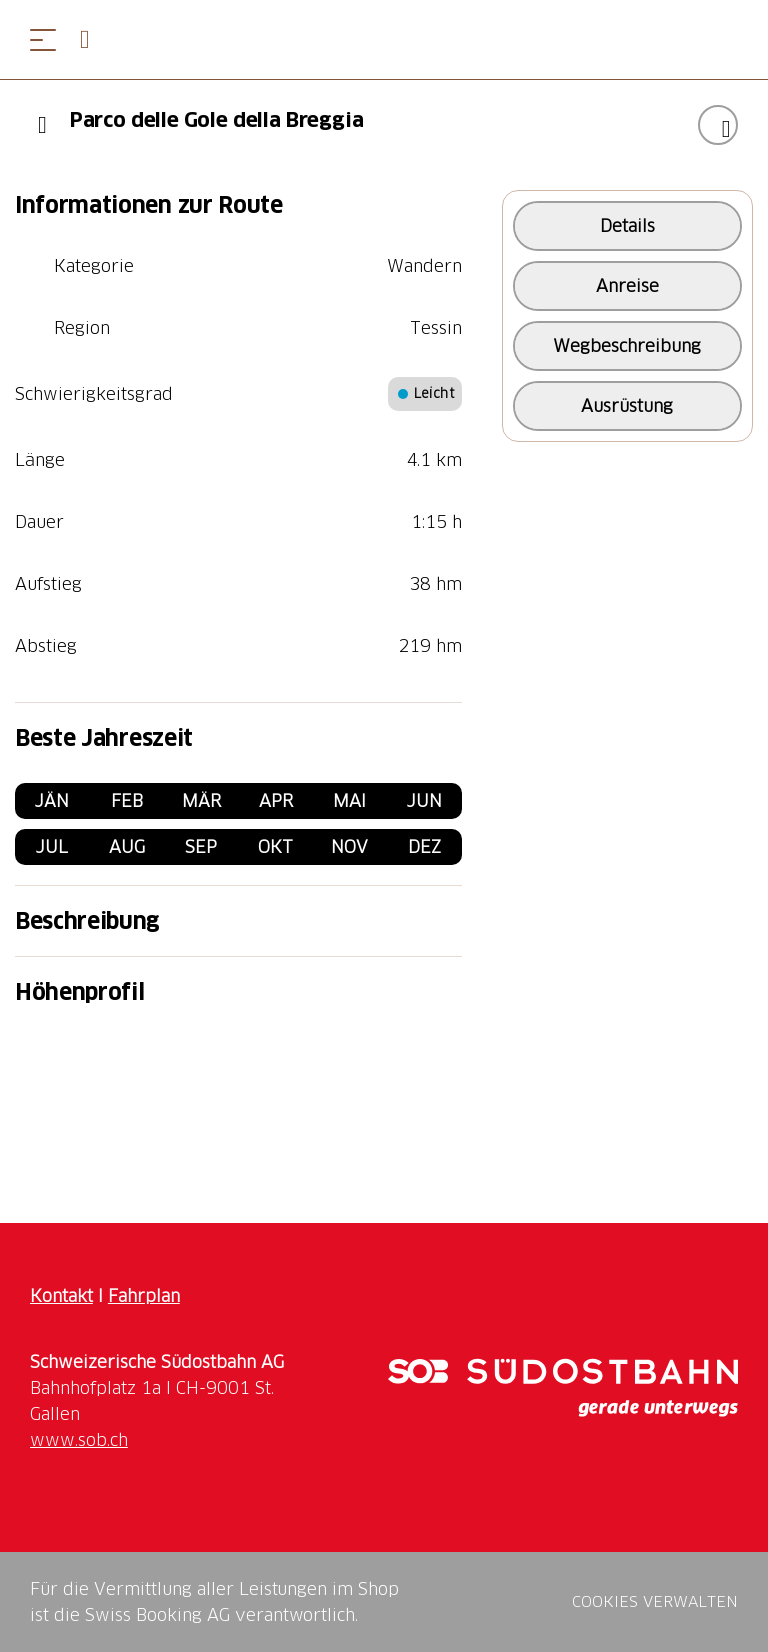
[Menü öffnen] (43, 39)
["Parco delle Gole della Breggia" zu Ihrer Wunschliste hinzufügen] (718, 125)
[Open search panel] (93, 39)
